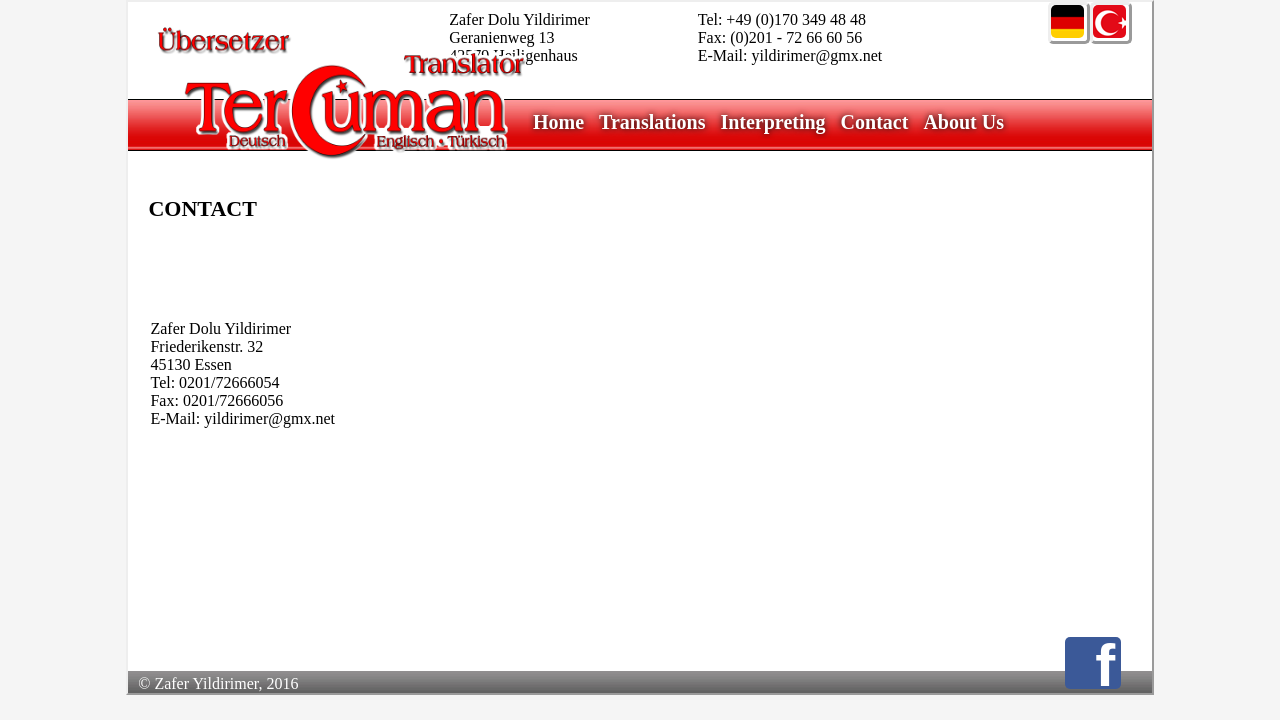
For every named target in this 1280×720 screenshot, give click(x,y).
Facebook (1108, 663)
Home (558, 122)
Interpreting (772, 122)
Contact (875, 122)
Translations (652, 122)
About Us (963, 122)
